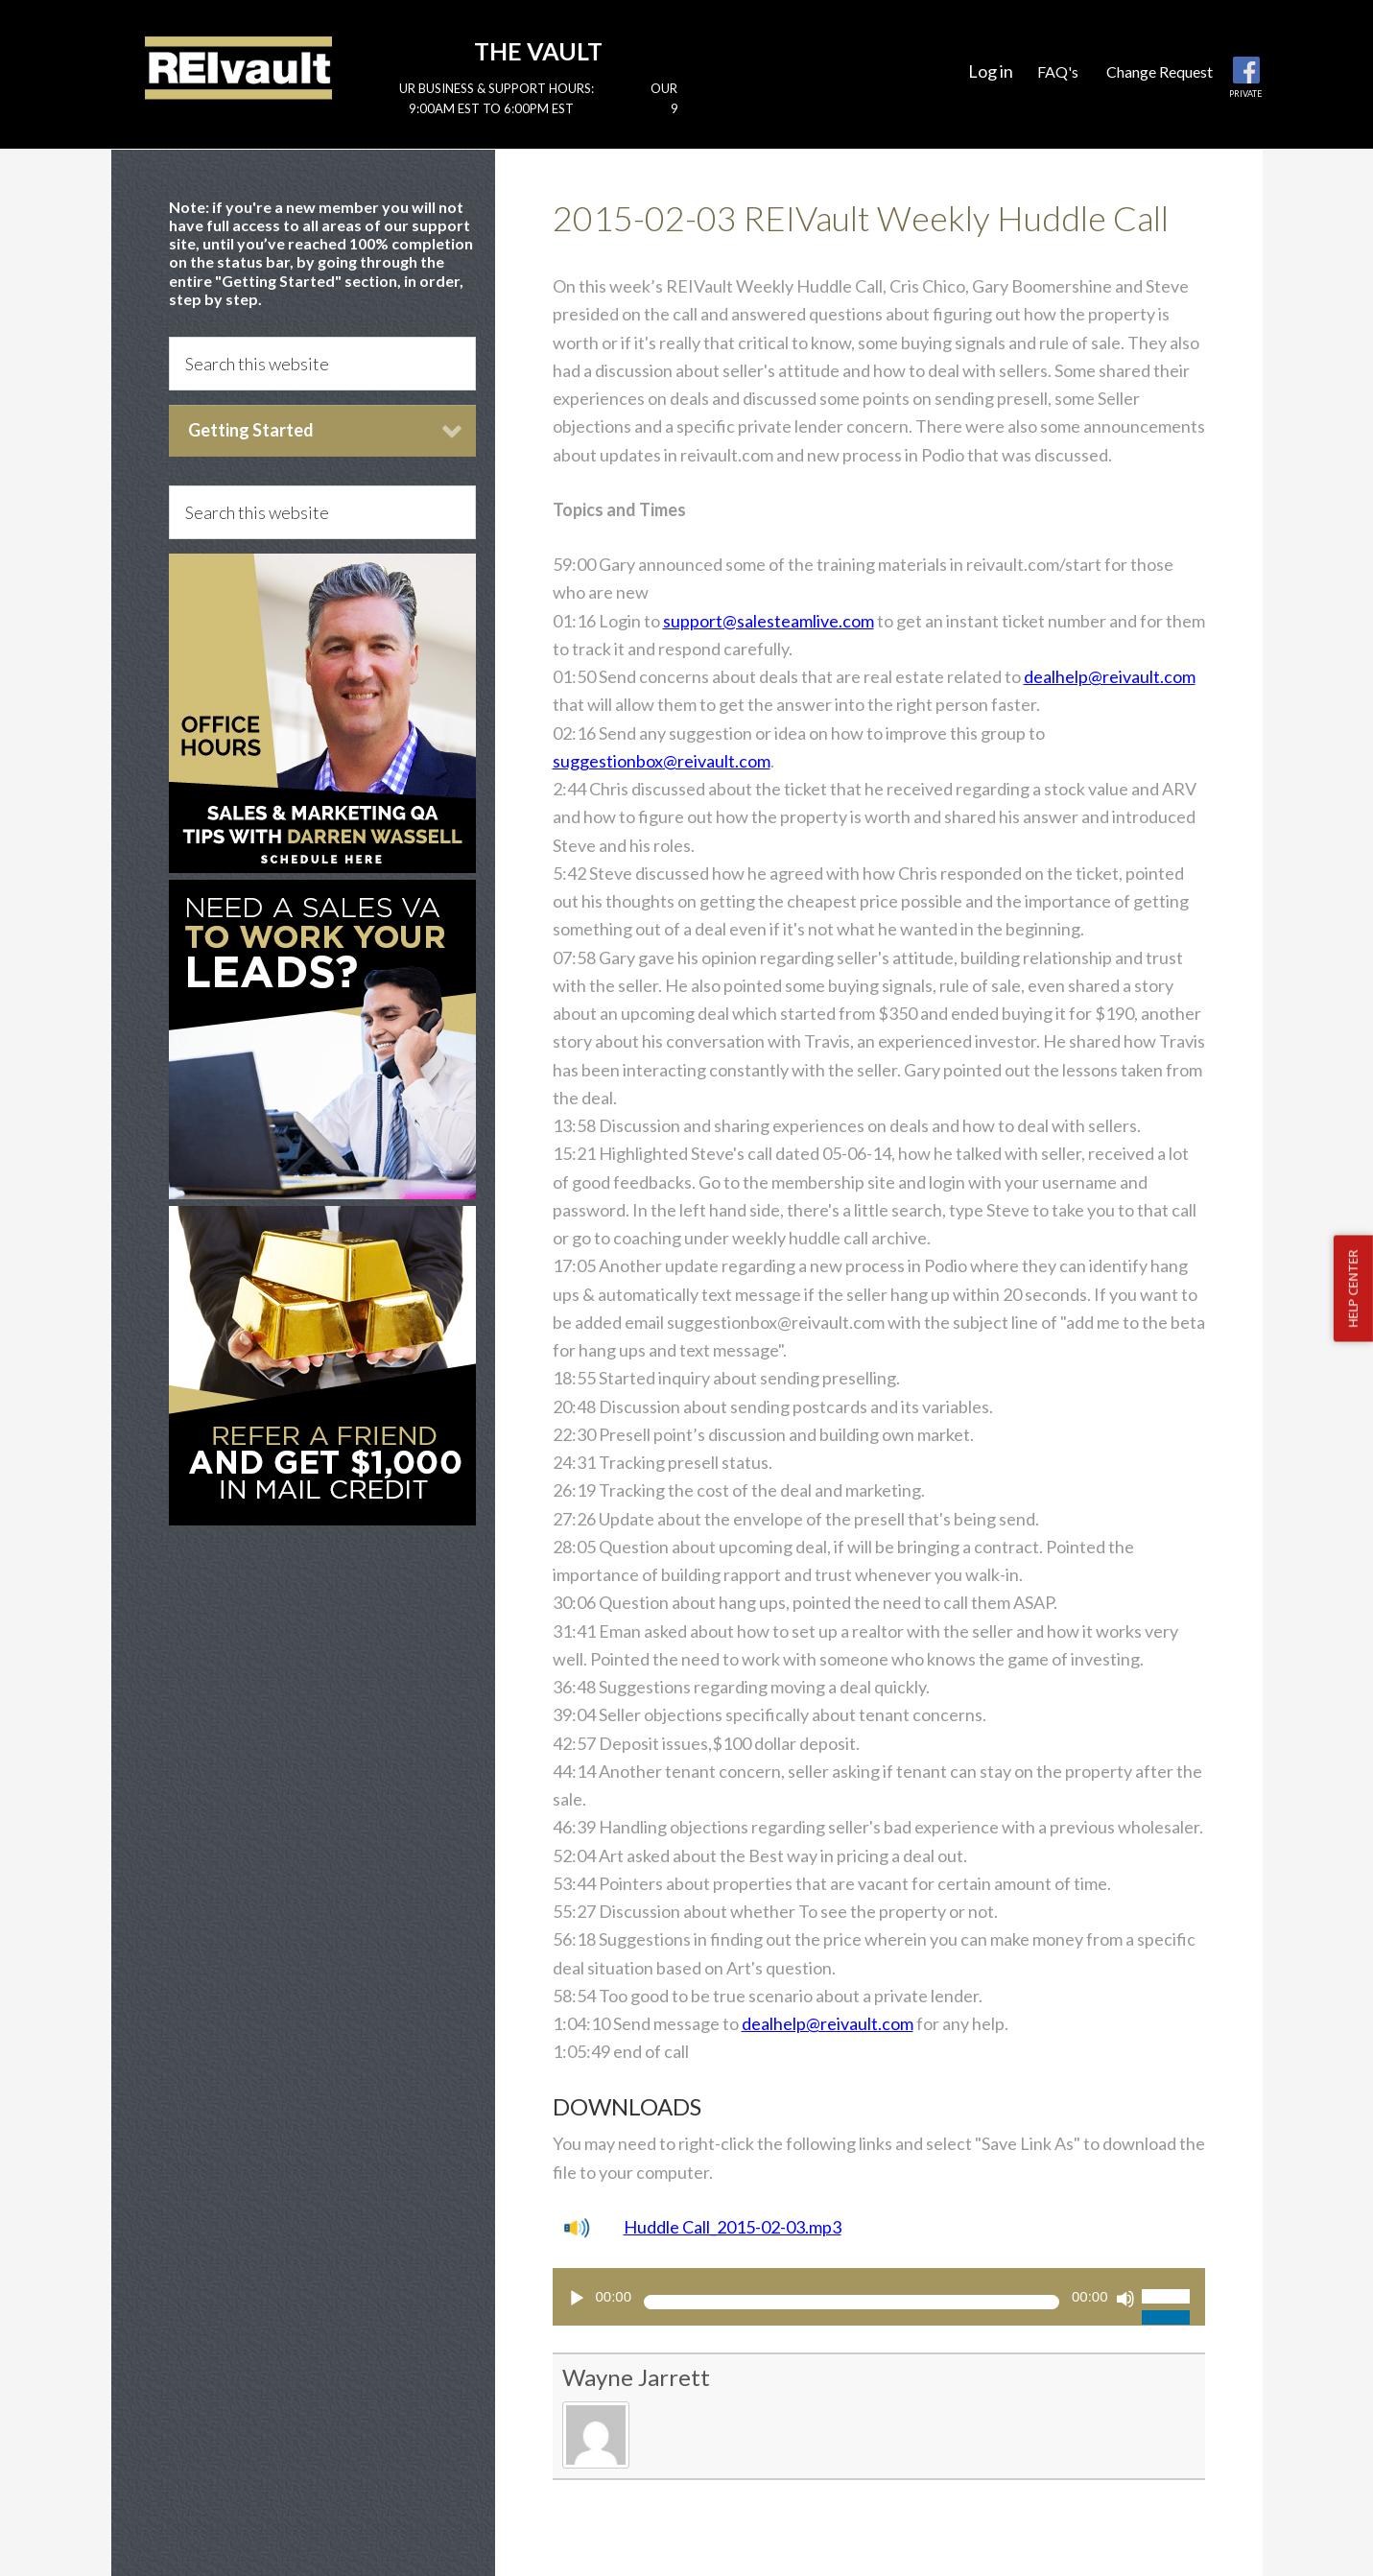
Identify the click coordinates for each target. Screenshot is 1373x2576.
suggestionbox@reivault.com (661, 760)
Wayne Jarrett (636, 2377)
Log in (990, 71)
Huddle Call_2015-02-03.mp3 (732, 2226)
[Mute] (1125, 2298)
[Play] (576, 2298)
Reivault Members (238, 67)
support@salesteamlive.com (768, 620)
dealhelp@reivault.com (1109, 676)
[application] (879, 2297)
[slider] (851, 2302)
